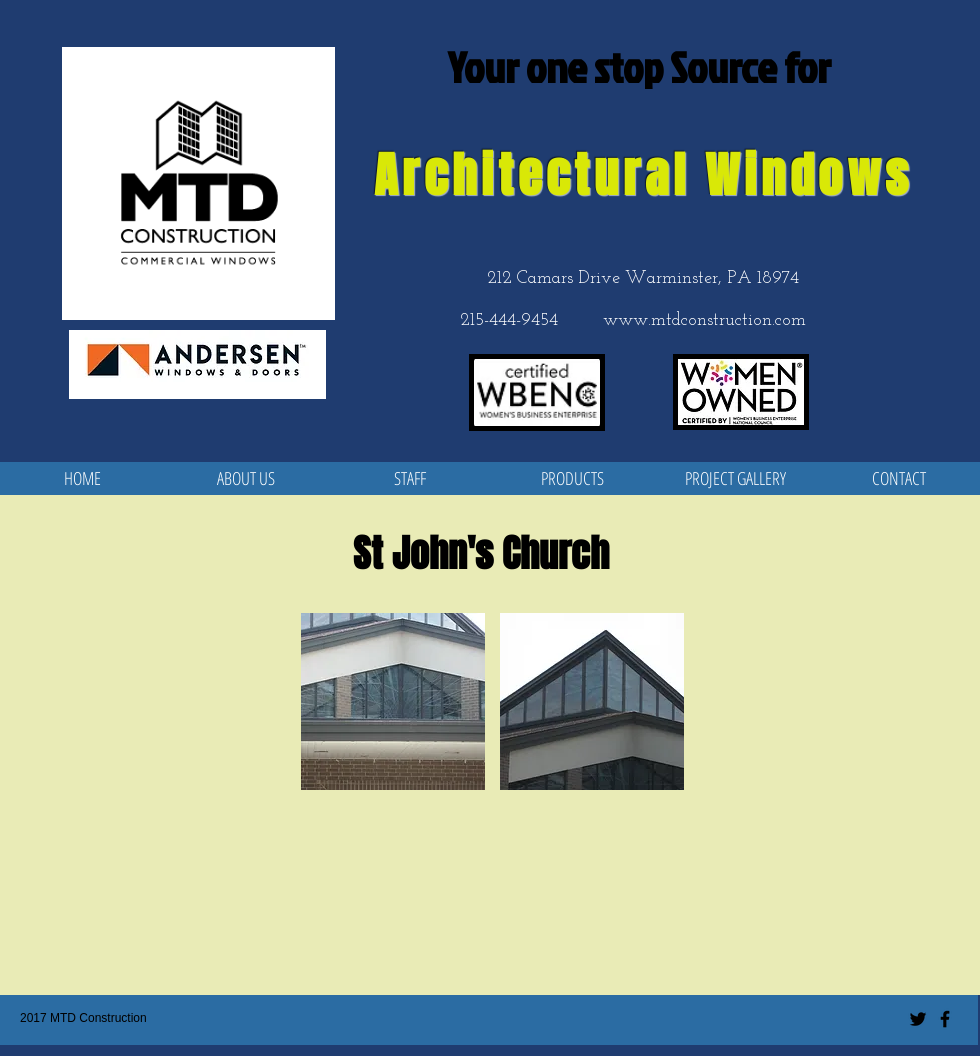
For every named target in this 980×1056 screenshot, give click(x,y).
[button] (393, 701)
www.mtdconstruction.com (704, 320)
